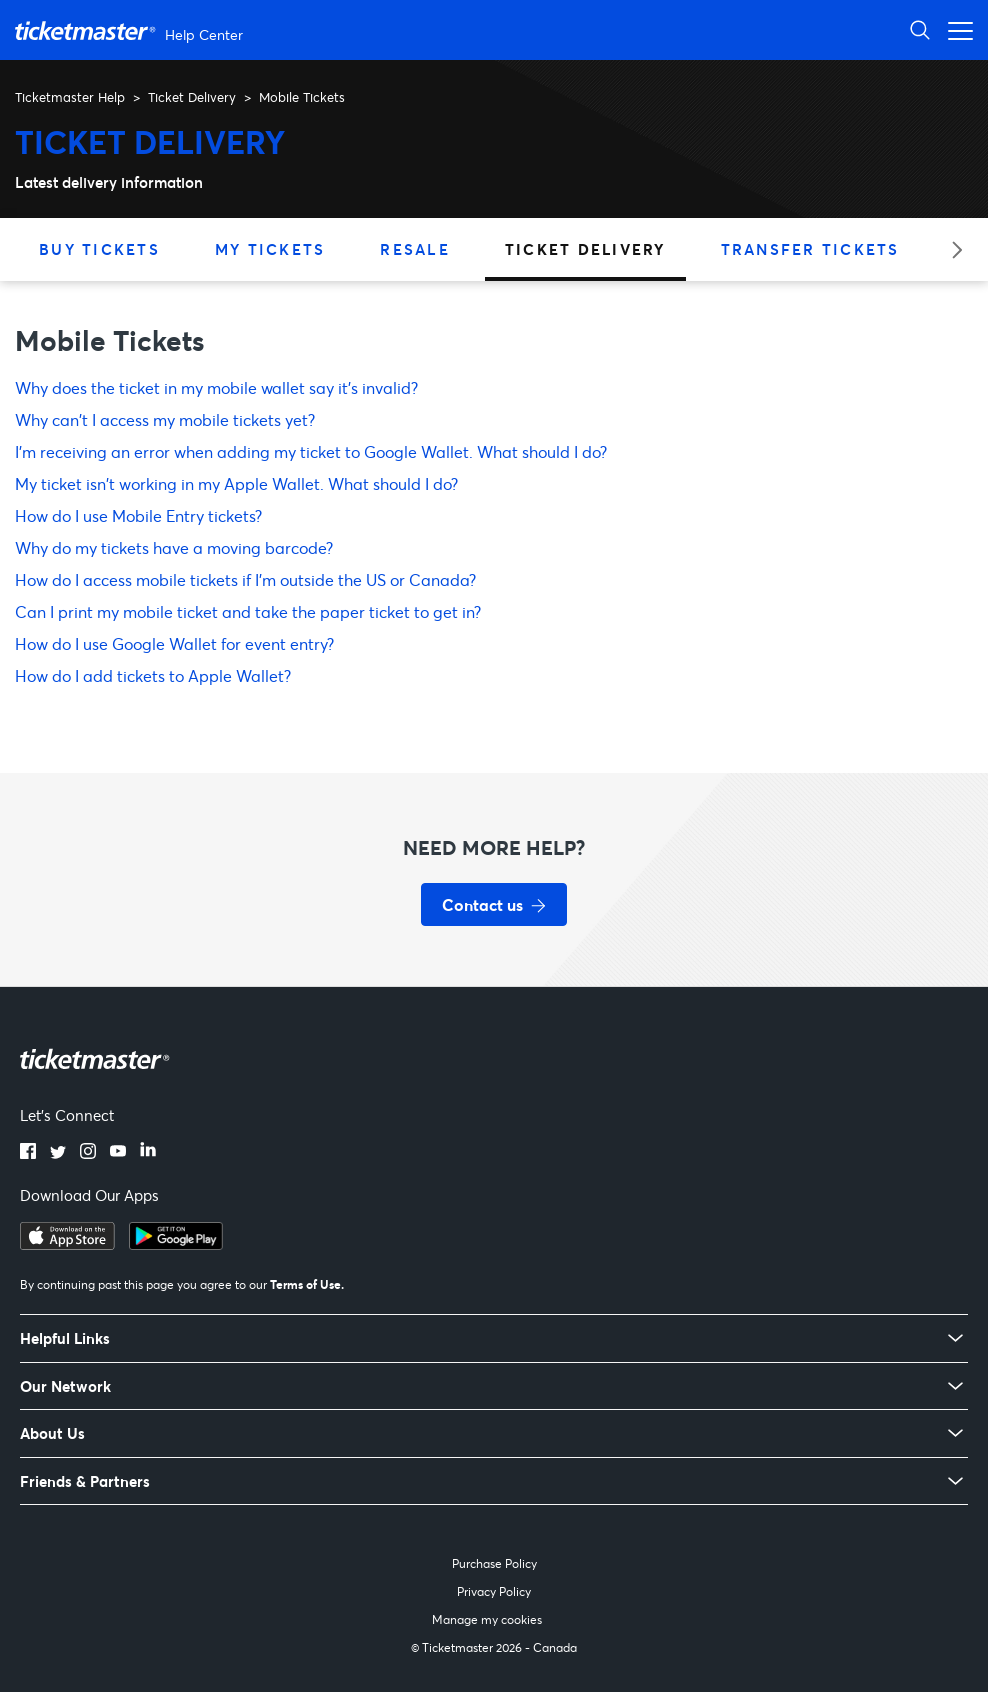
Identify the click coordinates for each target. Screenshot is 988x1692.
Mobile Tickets (302, 97)
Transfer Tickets (810, 249)
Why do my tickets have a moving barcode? (174, 547)
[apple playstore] (67, 1244)
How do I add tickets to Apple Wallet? (153, 675)
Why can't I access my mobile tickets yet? (165, 419)
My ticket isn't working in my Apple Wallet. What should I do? (236, 483)
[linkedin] (148, 1153)
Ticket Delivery (192, 97)
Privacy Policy (494, 1591)
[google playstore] (176, 1244)
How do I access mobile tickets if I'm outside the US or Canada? (245, 579)
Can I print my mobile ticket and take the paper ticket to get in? (248, 611)
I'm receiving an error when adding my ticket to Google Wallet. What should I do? (311, 451)
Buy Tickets (99, 249)
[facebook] (28, 1153)
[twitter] (58, 1153)
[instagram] (88, 1153)
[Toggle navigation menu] (955, 29)
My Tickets (270, 249)
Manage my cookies (487, 1619)
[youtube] (118, 1153)
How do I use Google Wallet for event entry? (174, 643)
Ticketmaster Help (70, 97)
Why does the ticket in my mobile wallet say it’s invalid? (216, 387)
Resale (415, 249)
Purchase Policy (494, 1563)
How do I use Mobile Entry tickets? (138, 515)
